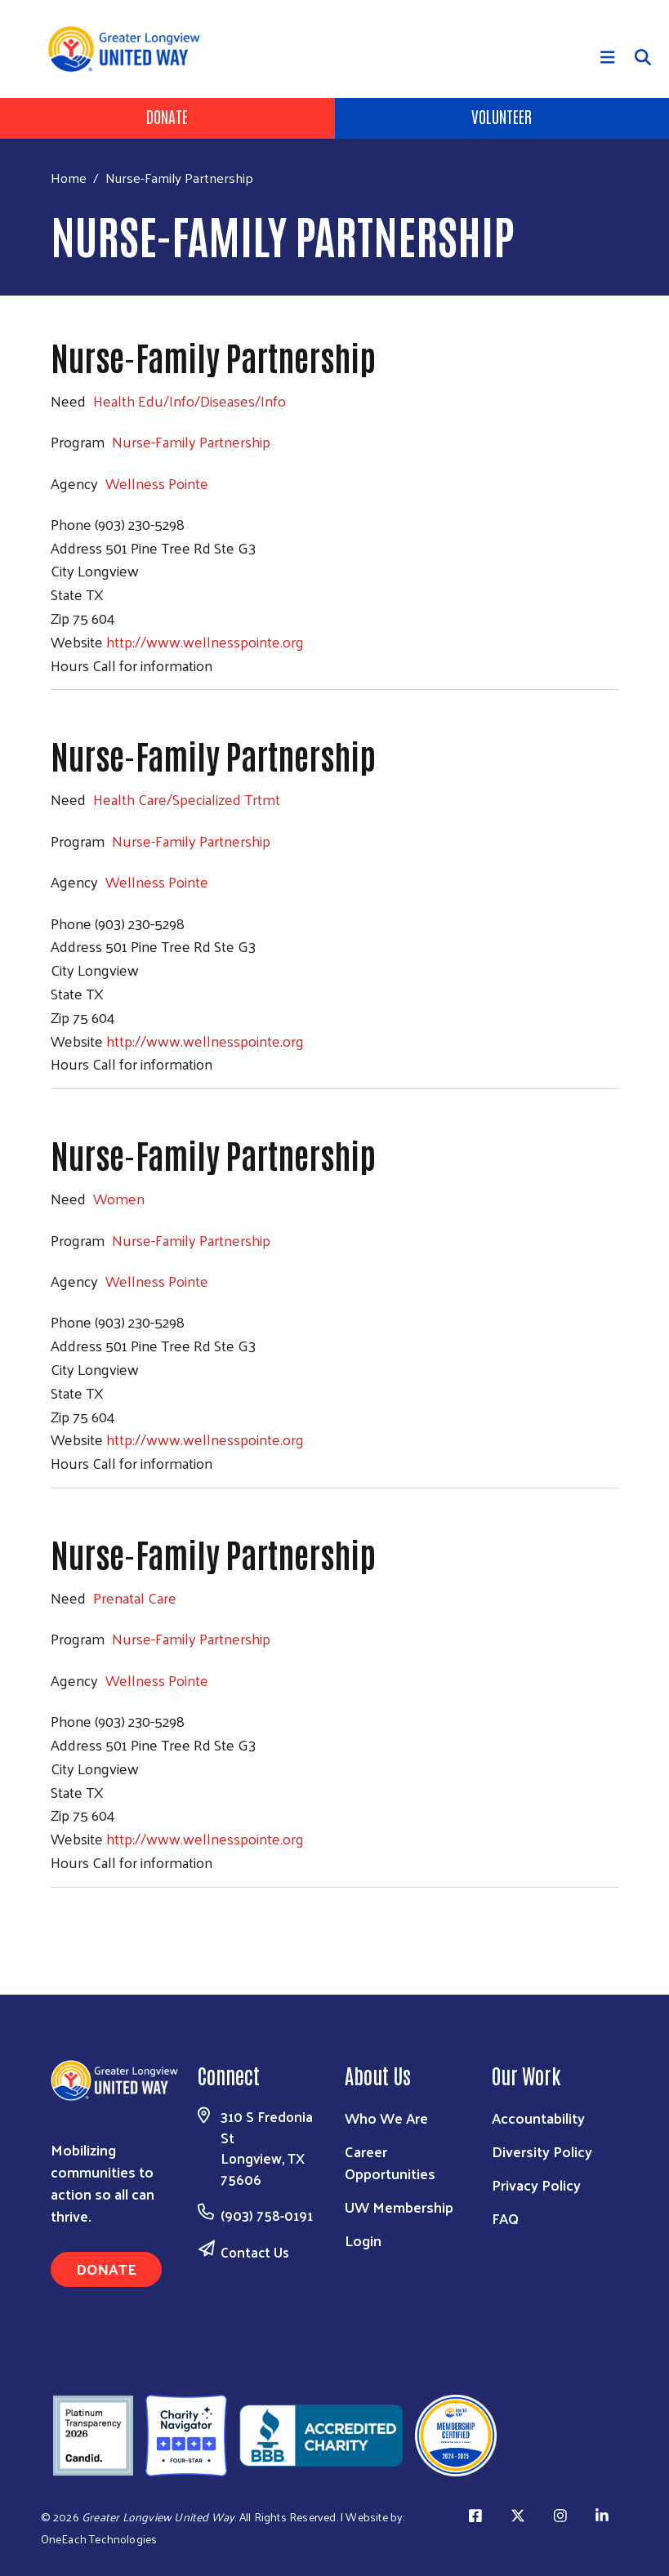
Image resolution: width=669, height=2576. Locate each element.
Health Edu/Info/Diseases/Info (189, 400)
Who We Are (386, 2117)
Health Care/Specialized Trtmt (186, 798)
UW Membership (399, 2206)
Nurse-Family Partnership (191, 441)
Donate (167, 116)
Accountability (538, 2117)
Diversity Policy (542, 2151)
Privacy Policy (536, 2184)
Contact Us (255, 2252)
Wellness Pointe (156, 482)
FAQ (505, 2218)
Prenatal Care (134, 1597)
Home (69, 177)
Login (363, 2240)
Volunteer (501, 116)
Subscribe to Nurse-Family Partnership (57, 1918)
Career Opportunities (390, 2162)
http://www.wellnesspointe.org (205, 641)
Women (119, 1198)
